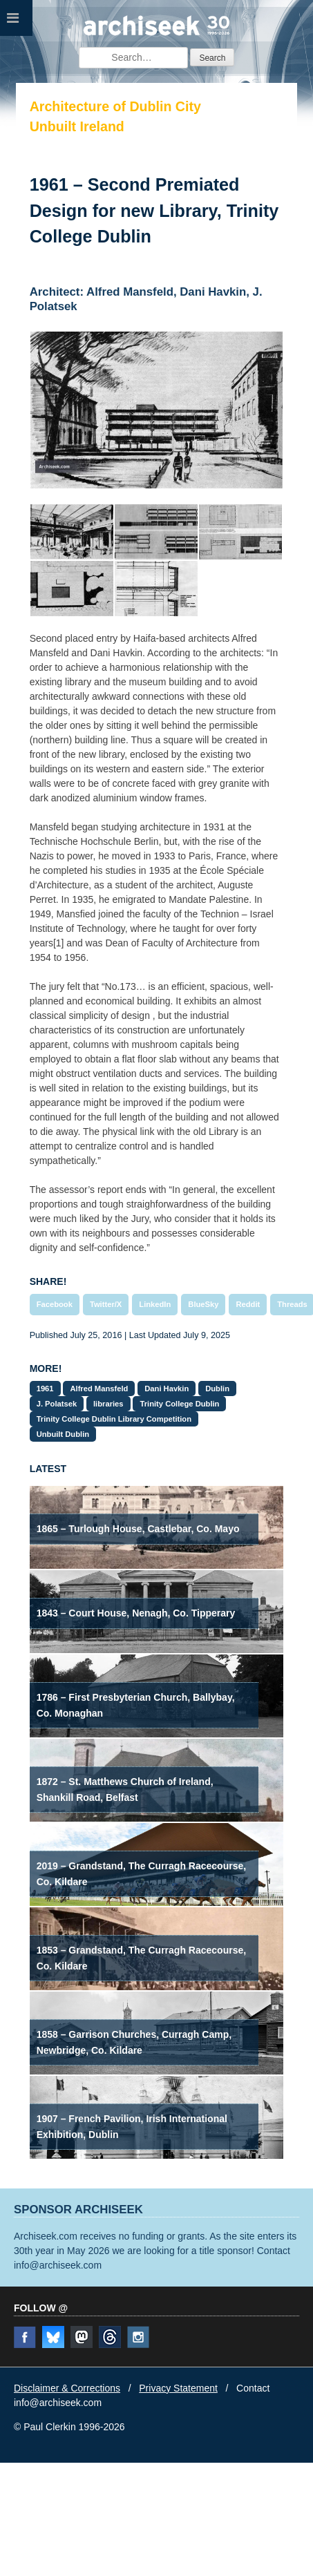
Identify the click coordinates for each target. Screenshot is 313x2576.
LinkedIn (155, 1304)
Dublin (217, 1388)
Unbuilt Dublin (63, 1434)
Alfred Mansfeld (99, 1388)
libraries (108, 1404)
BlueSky (203, 1304)
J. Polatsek (57, 1404)
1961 (45, 1388)
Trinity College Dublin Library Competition (114, 1419)
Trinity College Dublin (179, 1404)
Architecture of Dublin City (115, 106)
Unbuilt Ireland (77, 126)
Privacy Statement (178, 2388)
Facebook (55, 1304)
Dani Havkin (166, 1388)
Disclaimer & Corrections (67, 2388)
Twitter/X (106, 1304)
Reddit (248, 1304)
